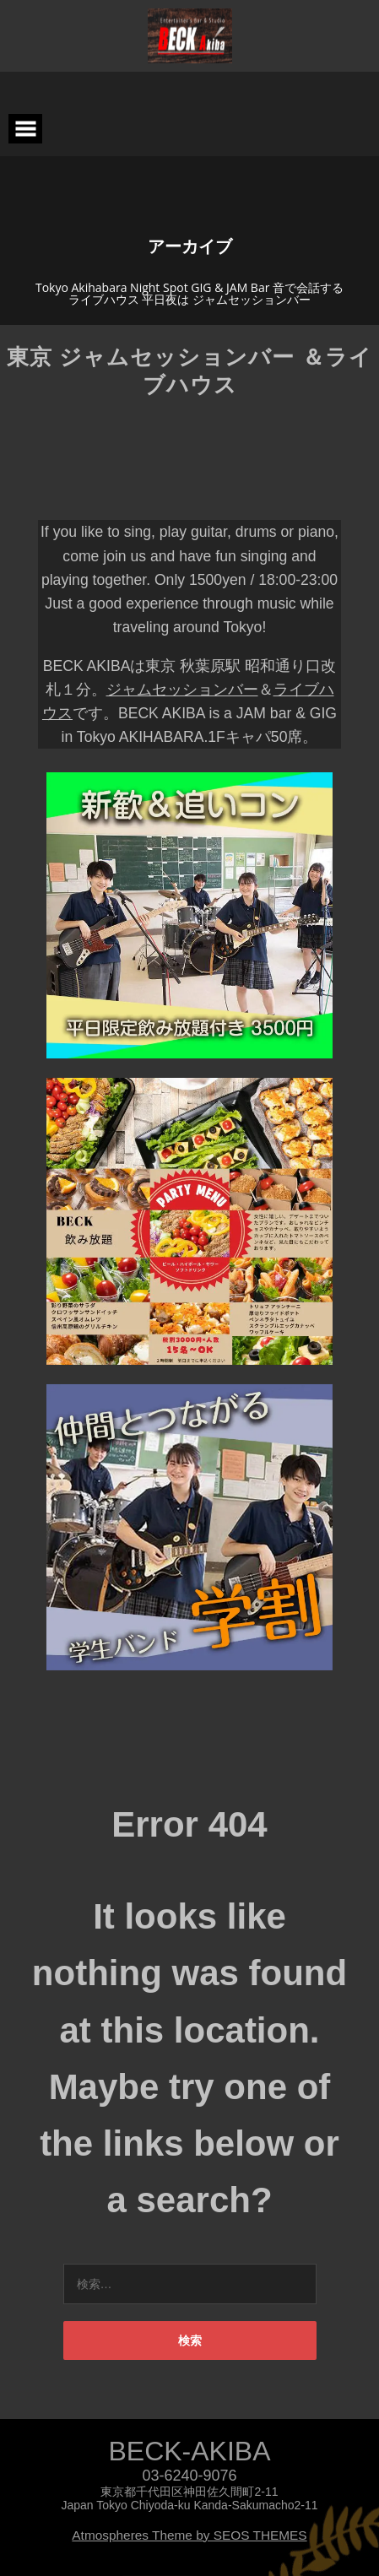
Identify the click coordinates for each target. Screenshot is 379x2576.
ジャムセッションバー (182, 689)
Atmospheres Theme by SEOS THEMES (189, 2535)
